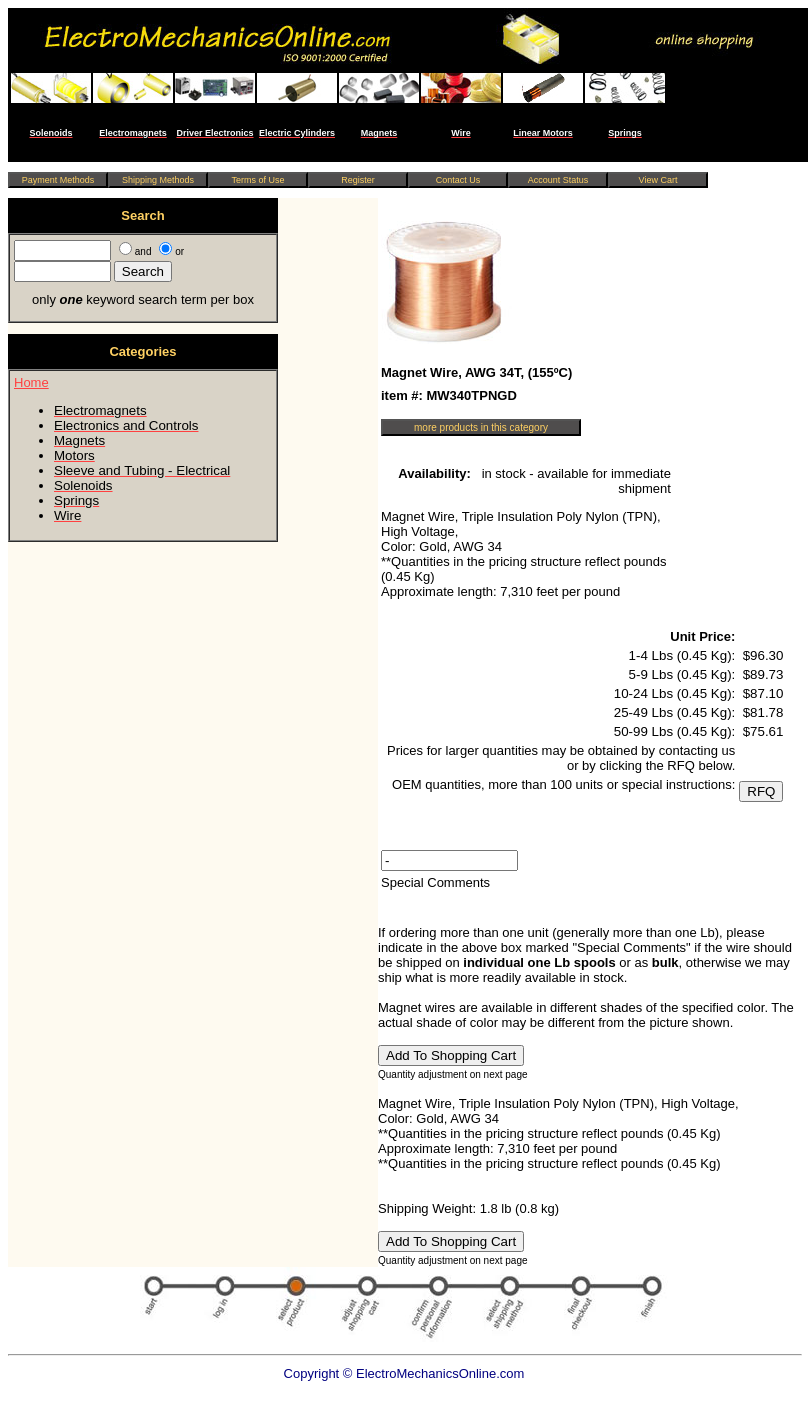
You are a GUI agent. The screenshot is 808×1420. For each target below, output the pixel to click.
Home (31, 382)
